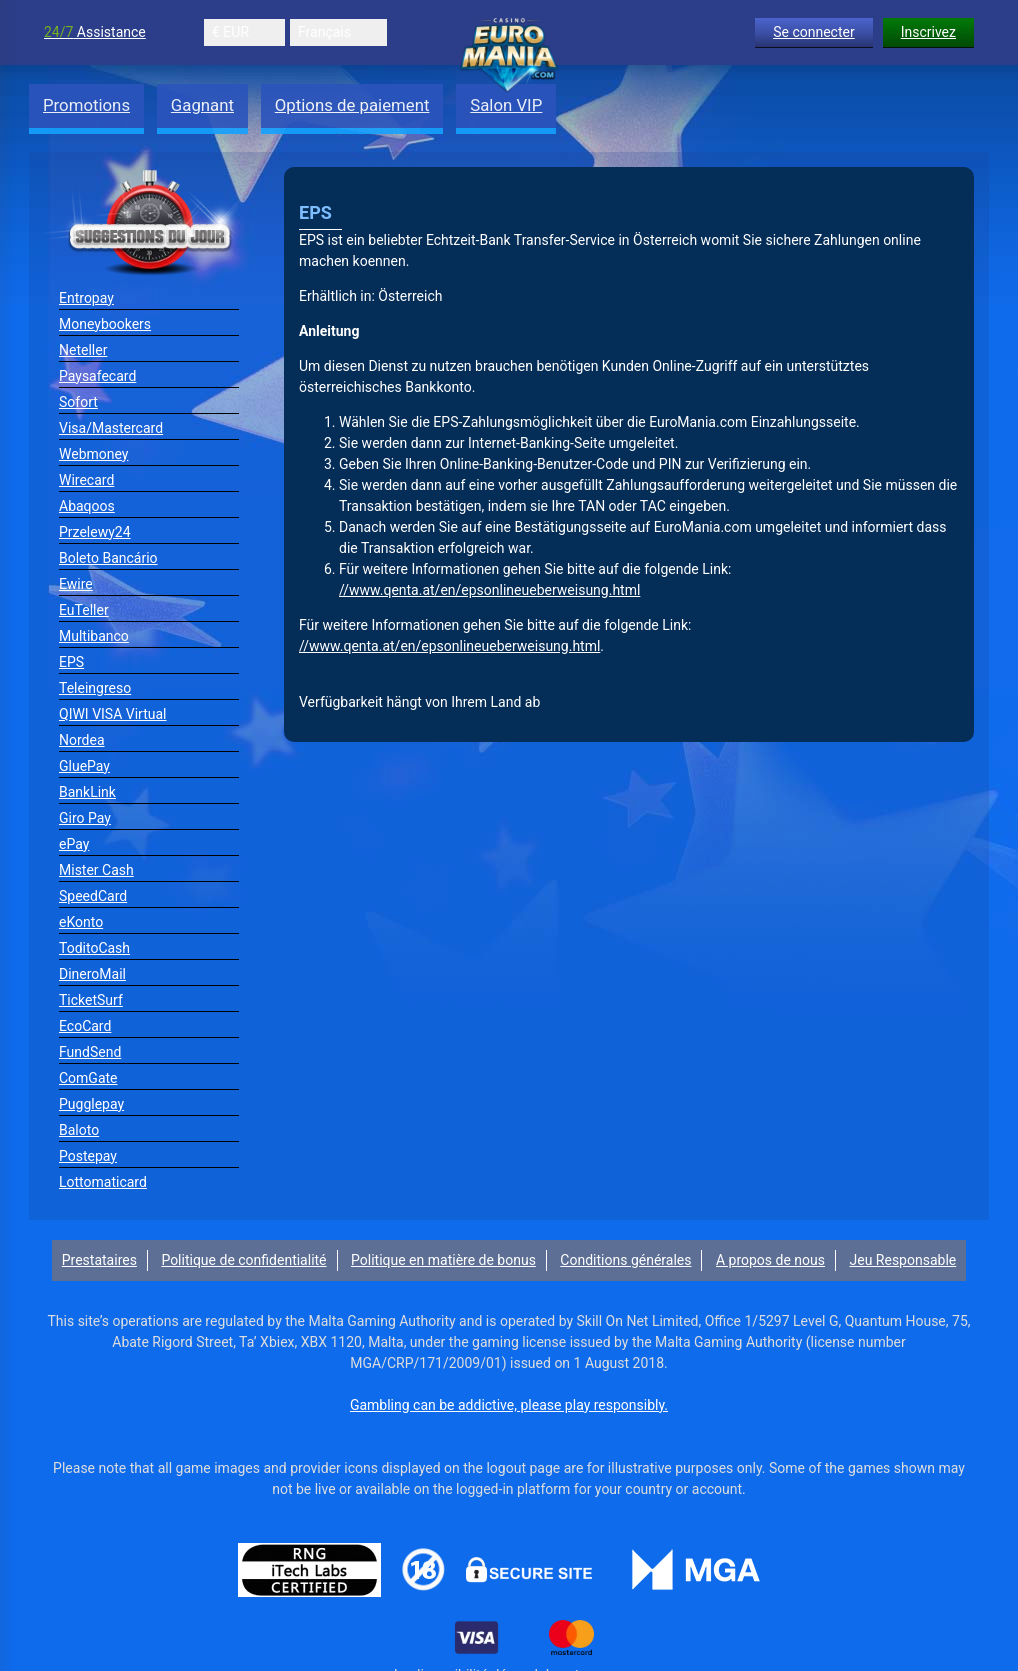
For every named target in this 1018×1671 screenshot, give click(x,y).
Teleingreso (95, 688)
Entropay (86, 298)
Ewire (76, 584)
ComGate (88, 1078)
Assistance (95, 32)
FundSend (90, 1052)
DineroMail (92, 974)
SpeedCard (93, 896)
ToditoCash (94, 948)
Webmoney (93, 454)
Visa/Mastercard (111, 428)
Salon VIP (506, 105)
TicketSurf (91, 1000)
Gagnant (202, 105)
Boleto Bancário (108, 558)
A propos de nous (770, 1260)
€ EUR (230, 32)
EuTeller (84, 610)
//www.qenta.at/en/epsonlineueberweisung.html (489, 590)
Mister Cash (96, 870)
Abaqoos (87, 506)
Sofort (78, 402)
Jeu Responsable (903, 1260)
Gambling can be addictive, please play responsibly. (509, 1405)
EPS (71, 662)
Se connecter (813, 32)
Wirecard (86, 480)
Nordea (82, 740)
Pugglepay (91, 1104)
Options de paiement (352, 105)
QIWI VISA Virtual (113, 714)
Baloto (79, 1130)
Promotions (86, 105)
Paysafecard (97, 376)
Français (324, 32)
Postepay (88, 1156)
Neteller (83, 350)
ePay (74, 844)
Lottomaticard (103, 1182)
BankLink (87, 792)
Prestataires (99, 1260)
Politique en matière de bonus (443, 1260)
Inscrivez (928, 32)
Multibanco (94, 636)
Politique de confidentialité (243, 1260)
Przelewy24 (95, 532)
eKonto (81, 922)
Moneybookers (105, 324)
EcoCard (85, 1026)
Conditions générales (625, 1260)
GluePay (84, 766)
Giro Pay (85, 818)
